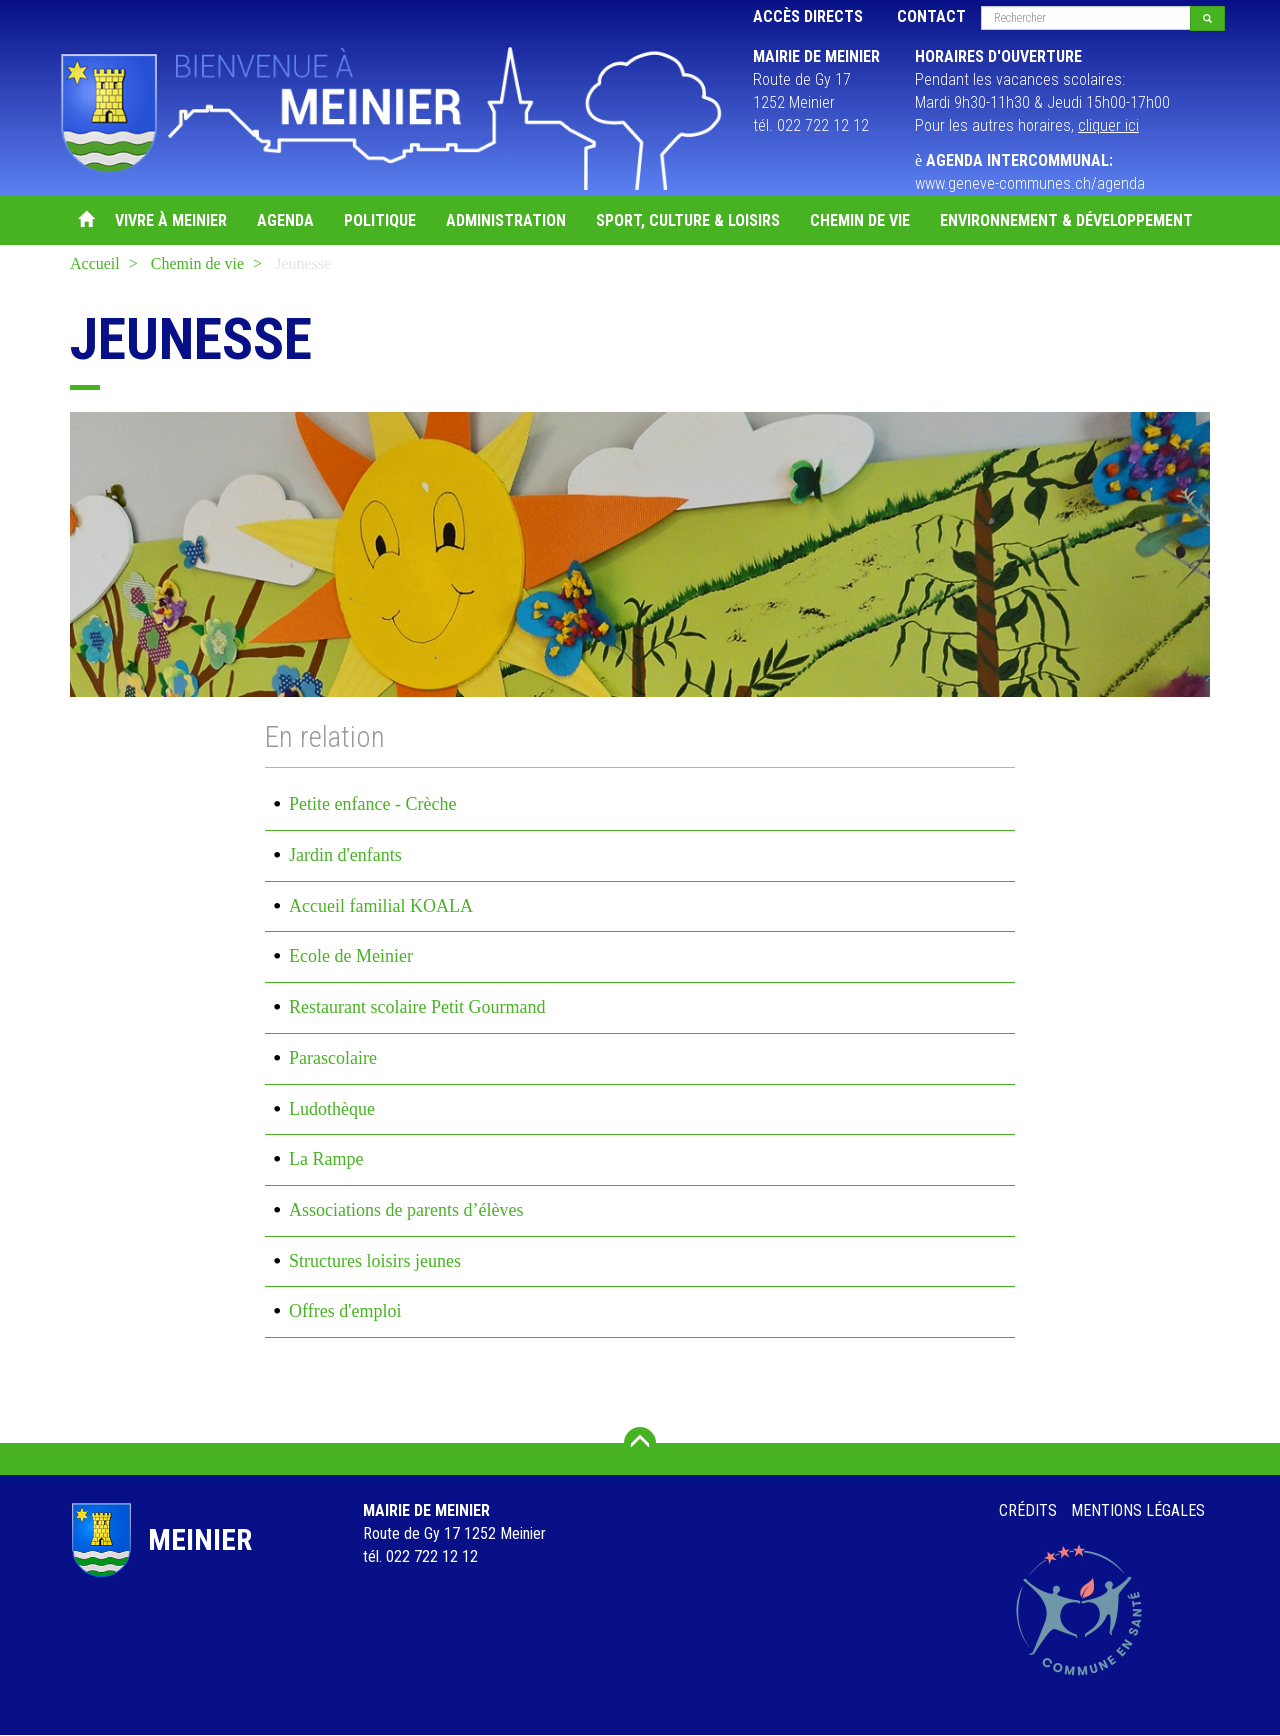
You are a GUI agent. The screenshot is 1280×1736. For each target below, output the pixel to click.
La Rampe (326, 1159)
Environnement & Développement (1066, 220)
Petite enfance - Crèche (372, 804)
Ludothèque (332, 1109)
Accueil (85, 220)
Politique (380, 220)
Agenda (285, 220)
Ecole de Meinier (351, 956)
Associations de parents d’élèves (406, 1210)
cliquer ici (1108, 125)
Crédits (1028, 1510)
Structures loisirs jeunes (375, 1261)
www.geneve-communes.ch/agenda (1030, 183)
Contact (931, 16)
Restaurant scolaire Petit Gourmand (417, 1007)
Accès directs (808, 16)
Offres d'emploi (345, 1311)
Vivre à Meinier (171, 220)
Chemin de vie (860, 220)
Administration (506, 220)
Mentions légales (1138, 1510)
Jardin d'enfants (345, 855)
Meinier (200, 1539)
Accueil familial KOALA (381, 906)
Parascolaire (333, 1058)
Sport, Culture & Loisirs (688, 220)
